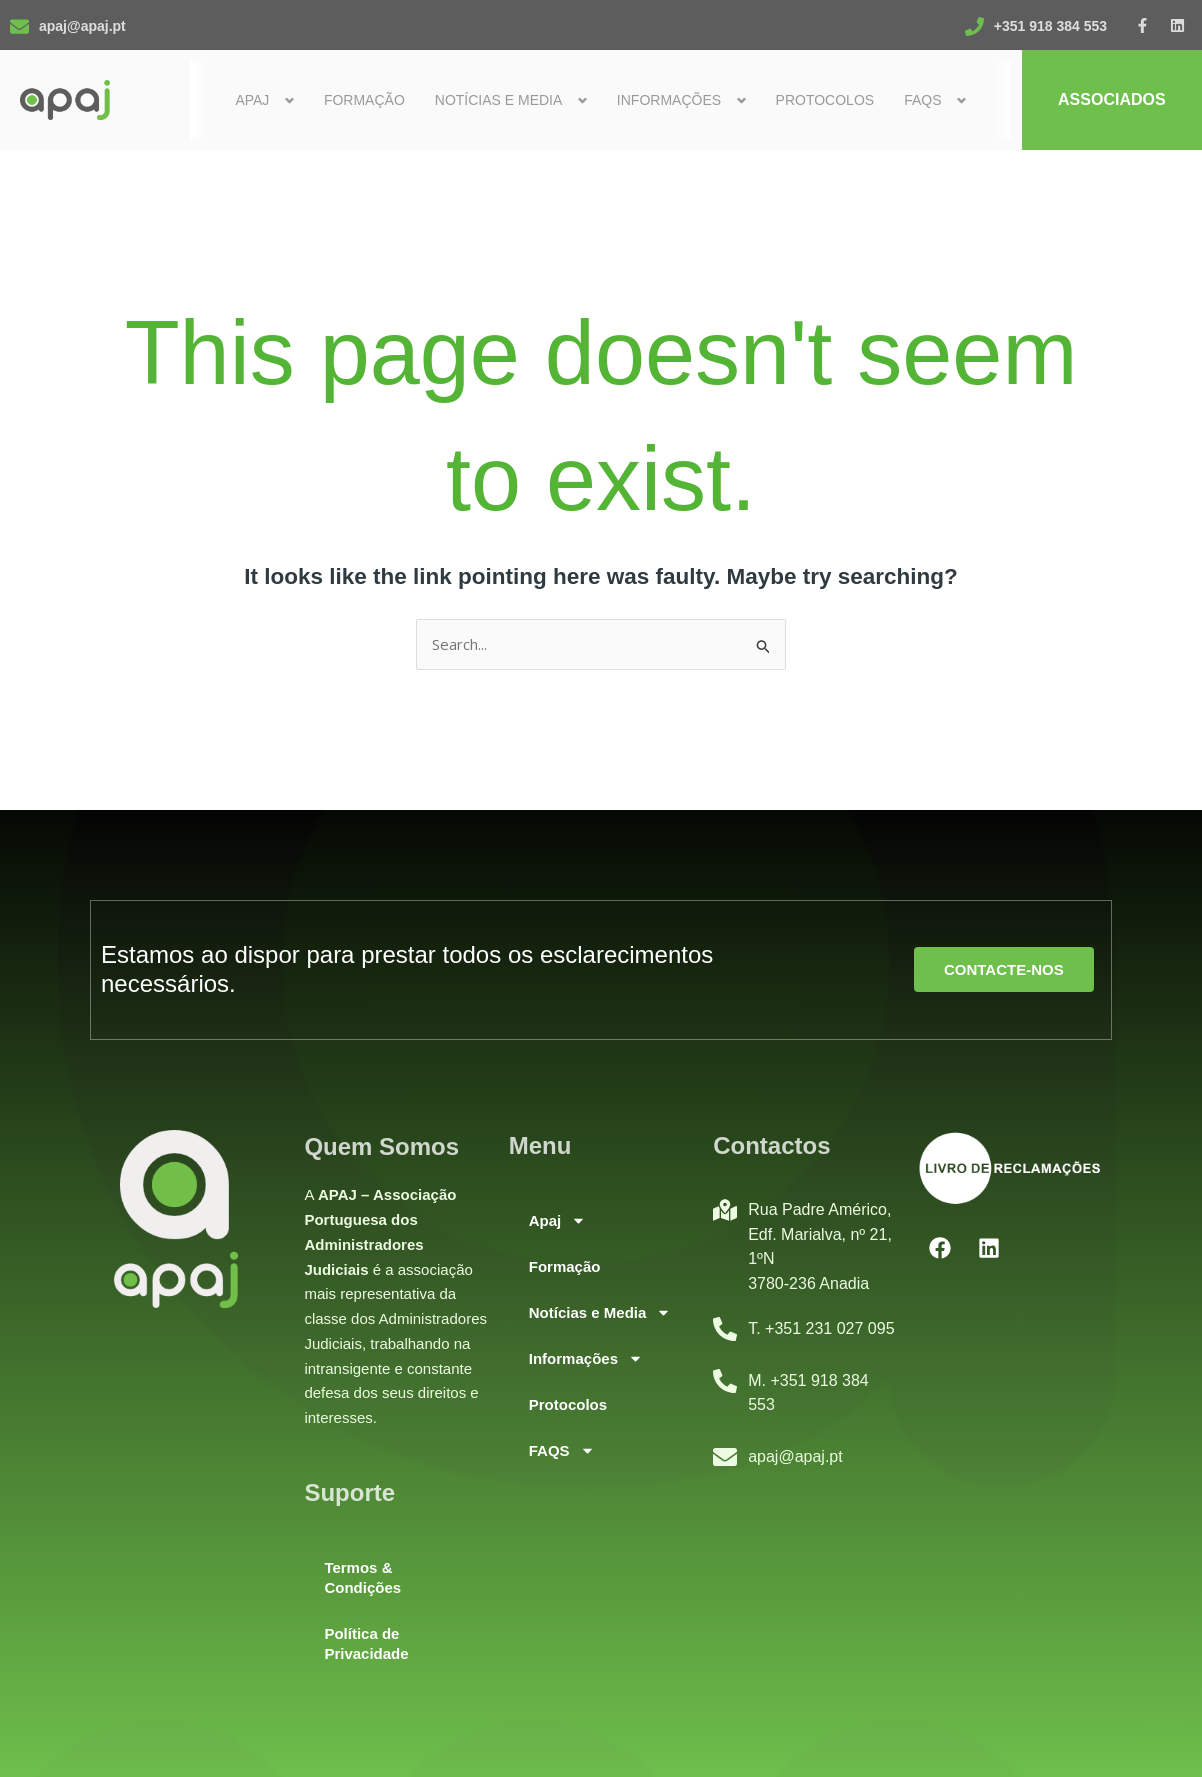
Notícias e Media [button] (499, 100)
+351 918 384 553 (1050, 26)
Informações (586, 1358)
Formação (364, 100)
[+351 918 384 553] (974, 26)
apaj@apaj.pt (82, 26)
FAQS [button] (922, 100)
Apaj (558, 1220)
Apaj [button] (253, 100)
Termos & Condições (362, 1577)
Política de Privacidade (366, 1643)
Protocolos (825, 100)
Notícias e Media (600, 1312)
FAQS (562, 1450)
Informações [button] (669, 100)
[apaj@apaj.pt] (19, 26)
